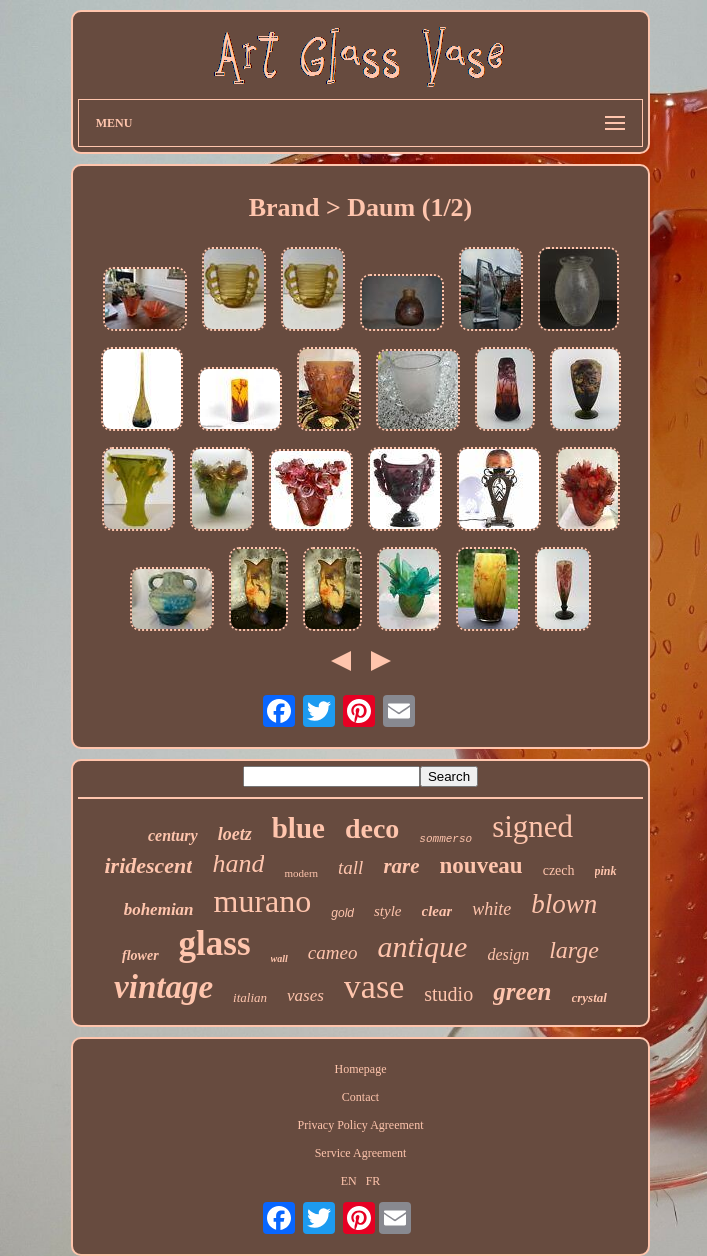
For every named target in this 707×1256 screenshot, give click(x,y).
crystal (589, 997)
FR (373, 1181)
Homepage (361, 1069)
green (522, 991)
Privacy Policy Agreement (361, 1125)
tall (350, 867)
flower (140, 955)
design (508, 954)
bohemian (159, 909)
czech (559, 870)
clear (437, 911)
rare (401, 866)
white (491, 909)
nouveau (481, 865)
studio (448, 994)
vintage (163, 987)
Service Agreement (361, 1153)
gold (342, 913)
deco (372, 828)
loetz (235, 834)
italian (250, 997)
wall (279, 958)
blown (564, 904)
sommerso (445, 839)
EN (349, 1181)
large (574, 950)
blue (298, 828)
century (173, 835)
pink (606, 871)
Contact (360, 1097)
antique (422, 946)
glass (215, 943)
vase (374, 986)
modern (301, 873)
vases (305, 995)
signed (532, 826)
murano (263, 901)
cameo (333, 952)
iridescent (148, 865)
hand (238, 863)
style (388, 911)
